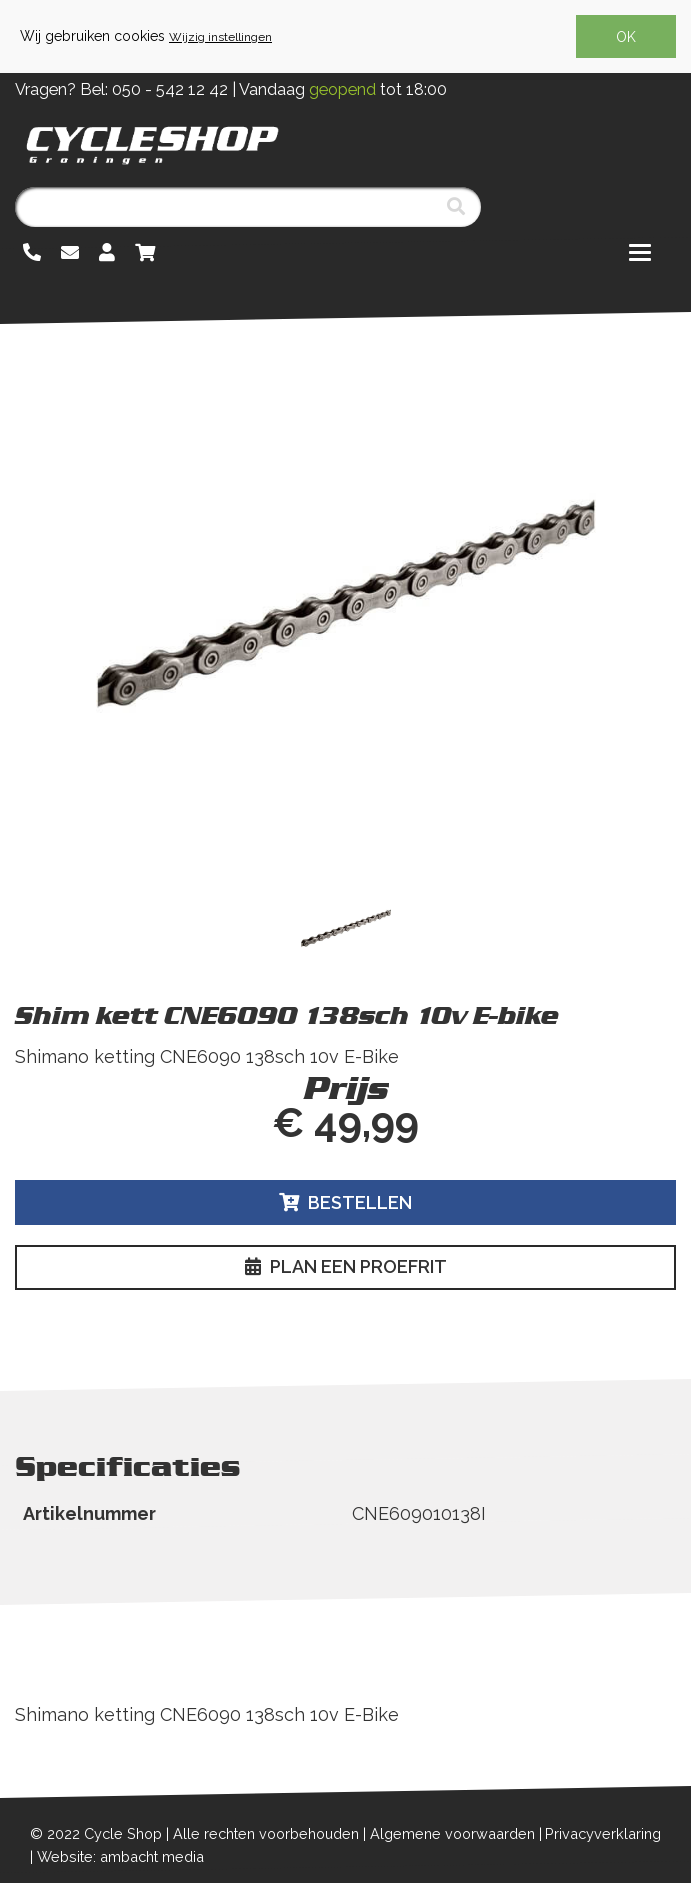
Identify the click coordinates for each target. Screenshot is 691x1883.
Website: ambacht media (120, 1856)
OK (626, 37)
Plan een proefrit (346, 1266)
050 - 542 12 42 (170, 89)
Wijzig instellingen (220, 37)
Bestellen (345, 1202)
